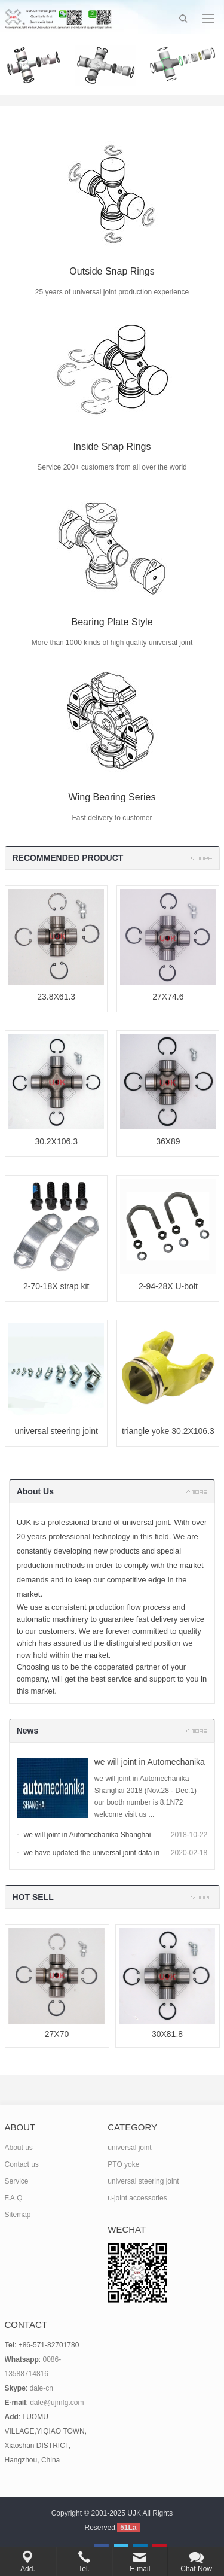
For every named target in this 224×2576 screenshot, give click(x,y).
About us (19, 2147)
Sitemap (18, 2214)
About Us (35, 1491)
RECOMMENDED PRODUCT (68, 858)
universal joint (129, 2147)
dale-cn (41, 2388)
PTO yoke (123, 2164)
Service (17, 2181)
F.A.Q (14, 2198)
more (201, 858)
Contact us (22, 2164)
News (28, 1730)
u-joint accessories (137, 2198)
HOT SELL (33, 1897)
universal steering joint (143, 2181)
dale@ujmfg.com (57, 2402)
